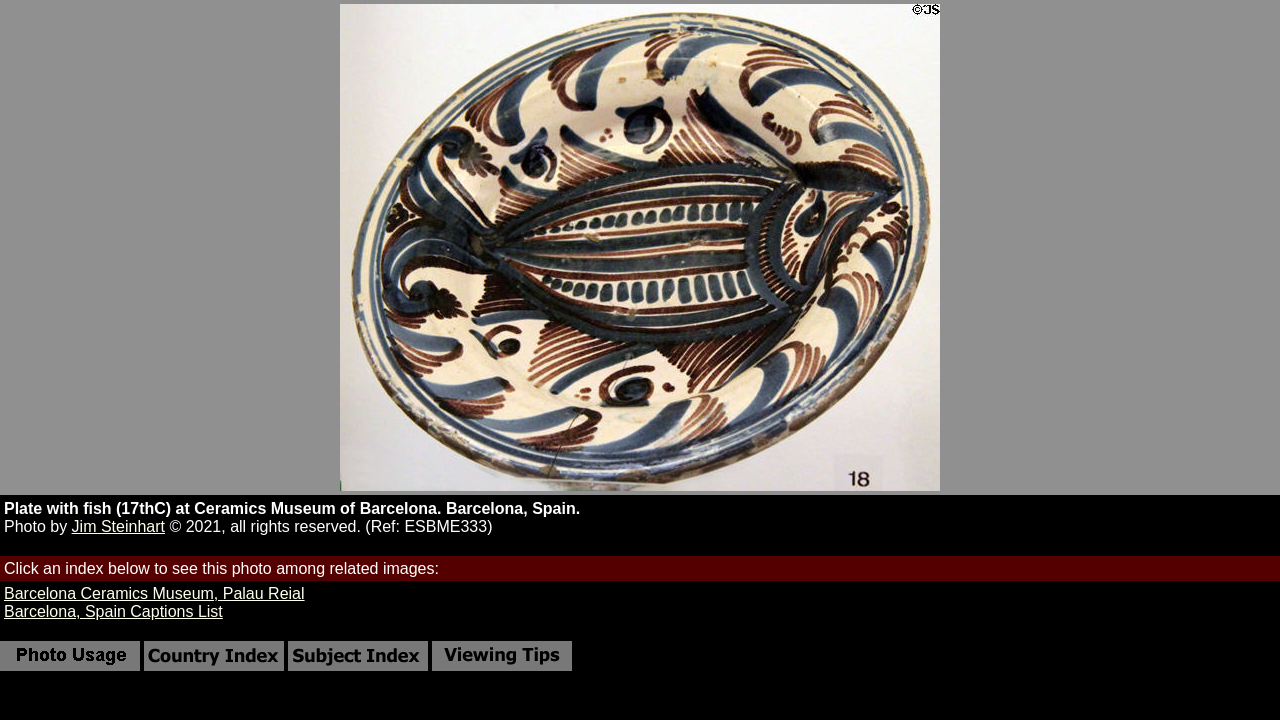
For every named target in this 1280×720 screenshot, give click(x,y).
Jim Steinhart (118, 526)
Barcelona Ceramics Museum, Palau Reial (154, 593)
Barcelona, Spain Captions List (113, 611)
